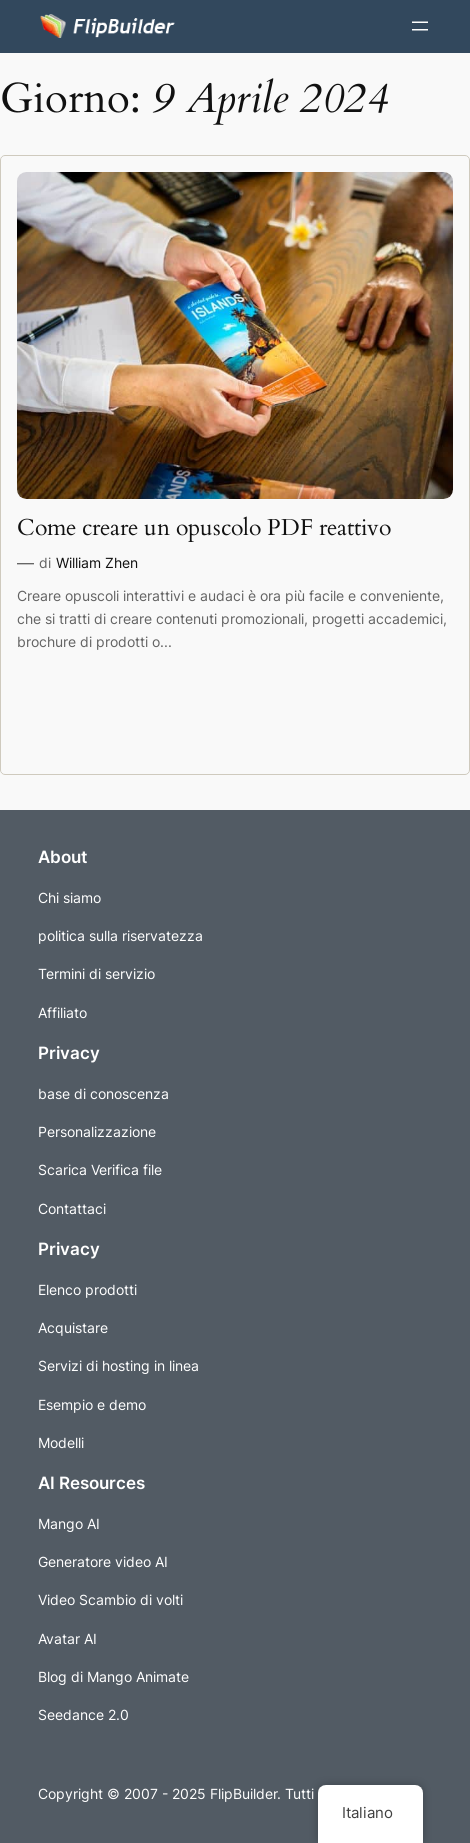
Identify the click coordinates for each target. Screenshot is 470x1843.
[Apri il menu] (420, 26)
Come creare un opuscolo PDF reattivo (204, 528)
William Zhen (97, 562)
